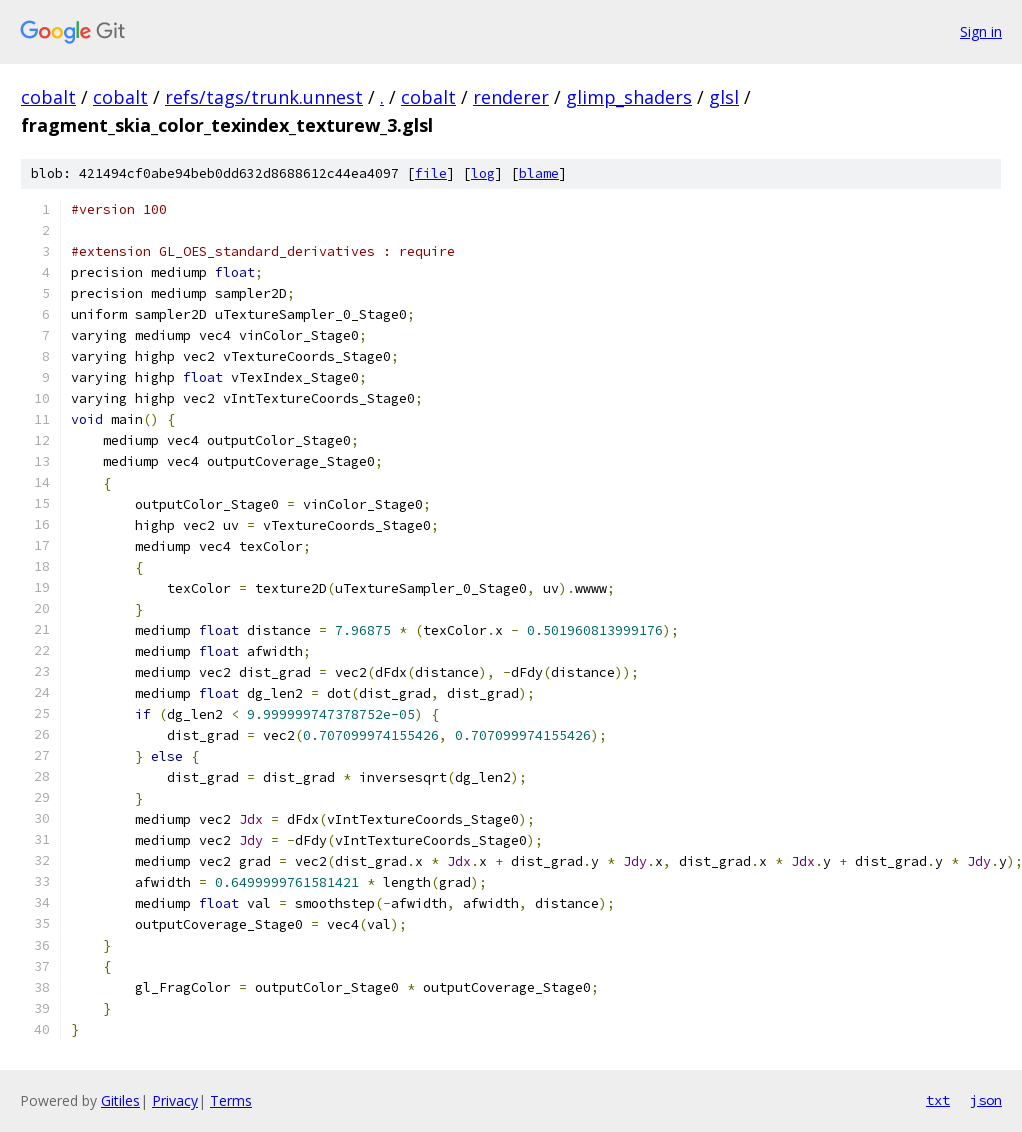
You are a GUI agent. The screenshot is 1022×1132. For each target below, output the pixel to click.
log (483, 173)
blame (539, 173)
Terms (231, 1100)
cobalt (48, 97)
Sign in (981, 31)
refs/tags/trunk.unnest (264, 97)
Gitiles (120, 1100)
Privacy (175, 1100)
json (986, 1100)
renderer (511, 97)
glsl (724, 97)
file (431, 173)
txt (938, 1100)
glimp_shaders (629, 97)
